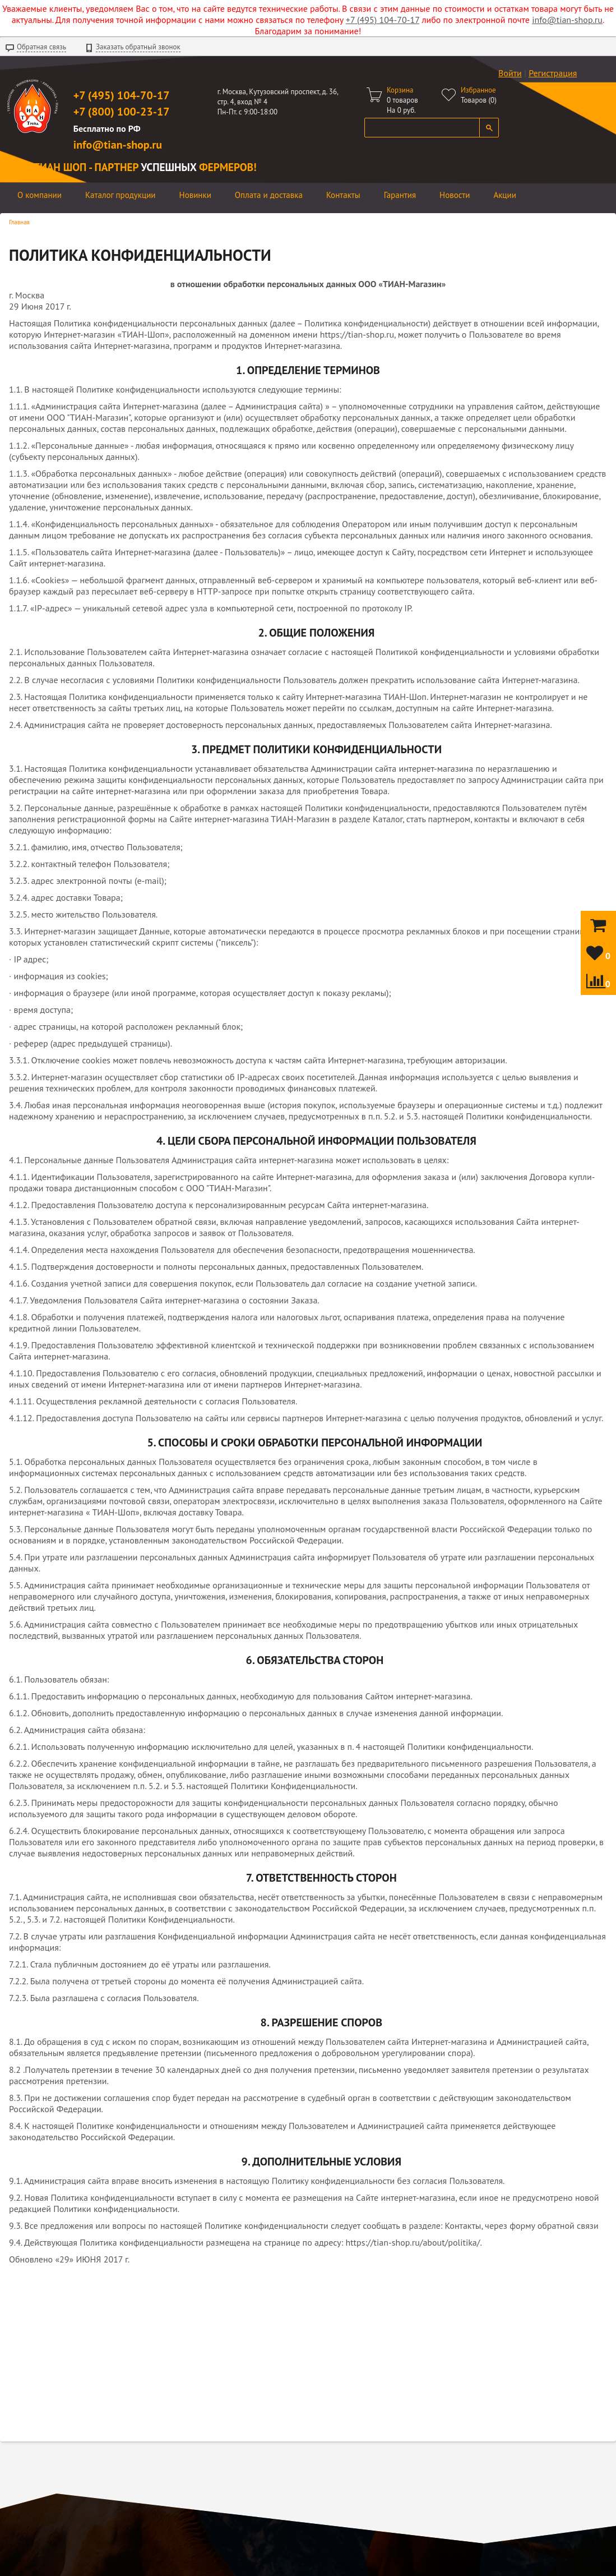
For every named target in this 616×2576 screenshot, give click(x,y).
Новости (454, 195)
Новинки (195, 195)
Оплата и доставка (269, 195)
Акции (504, 195)
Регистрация (553, 73)
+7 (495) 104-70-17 (382, 19)
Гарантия (400, 195)
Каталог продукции (120, 195)
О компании (39, 195)
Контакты (343, 195)
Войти (510, 73)
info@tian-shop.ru (567, 19)
